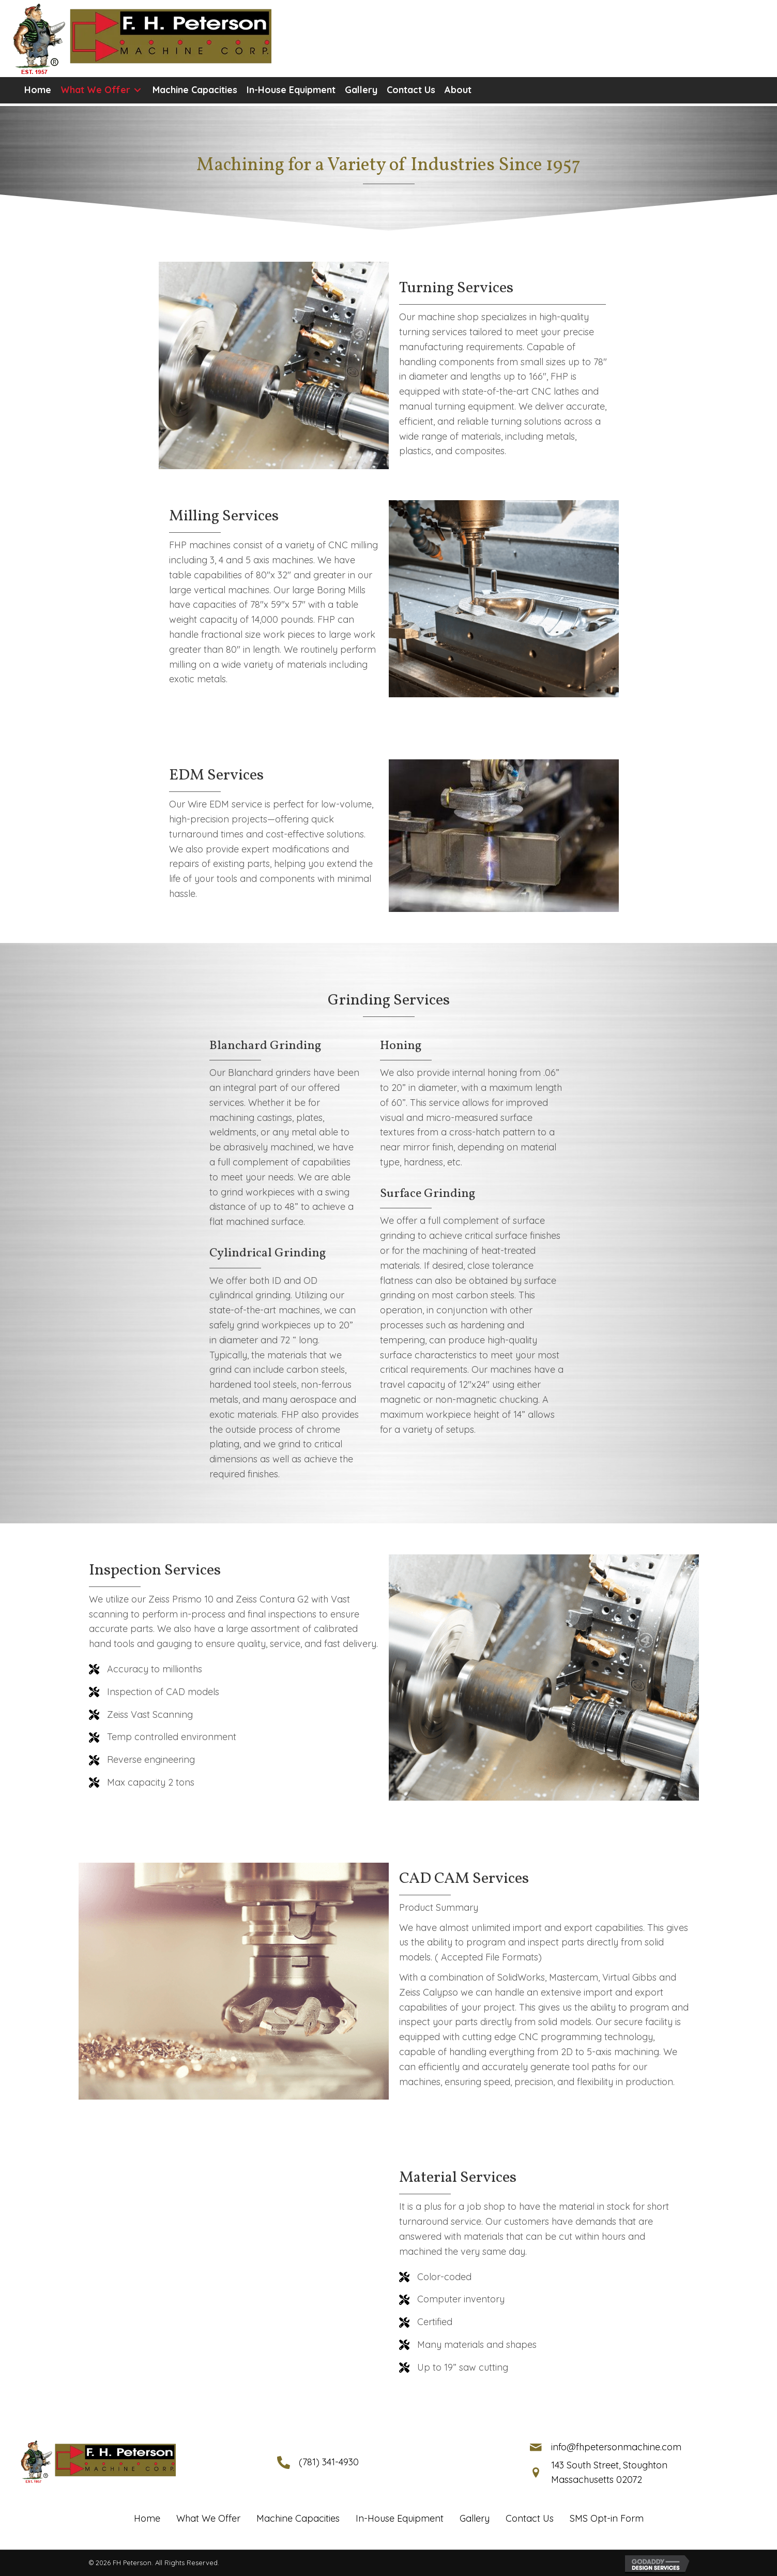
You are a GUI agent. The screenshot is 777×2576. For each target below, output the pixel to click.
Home (147, 2518)
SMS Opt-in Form (607, 2518)
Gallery (475, 2518)
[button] (137, 90)
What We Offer (208, 2518)
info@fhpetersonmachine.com (616, 2447)
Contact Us (530, 2518)
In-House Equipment (400, 2518)
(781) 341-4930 (329, 2462)
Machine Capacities (298, 2518)
